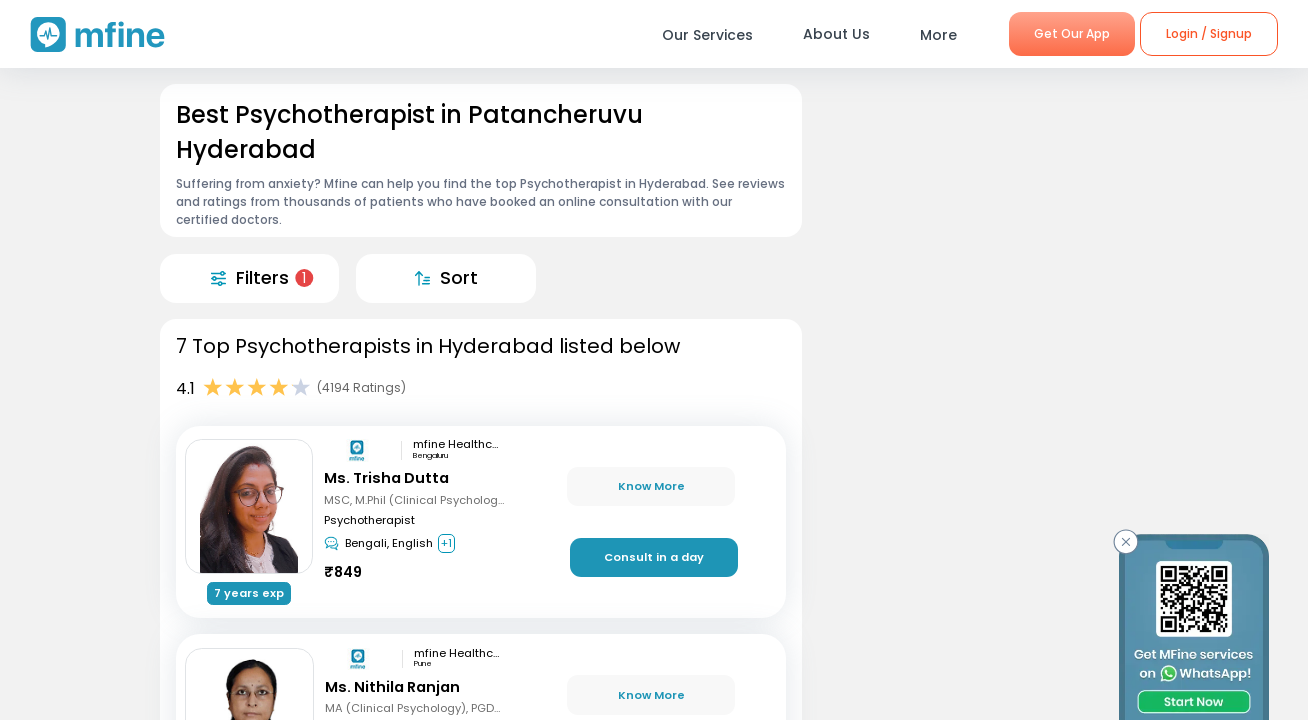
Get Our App (1072, 33)
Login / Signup (1209, 33)
